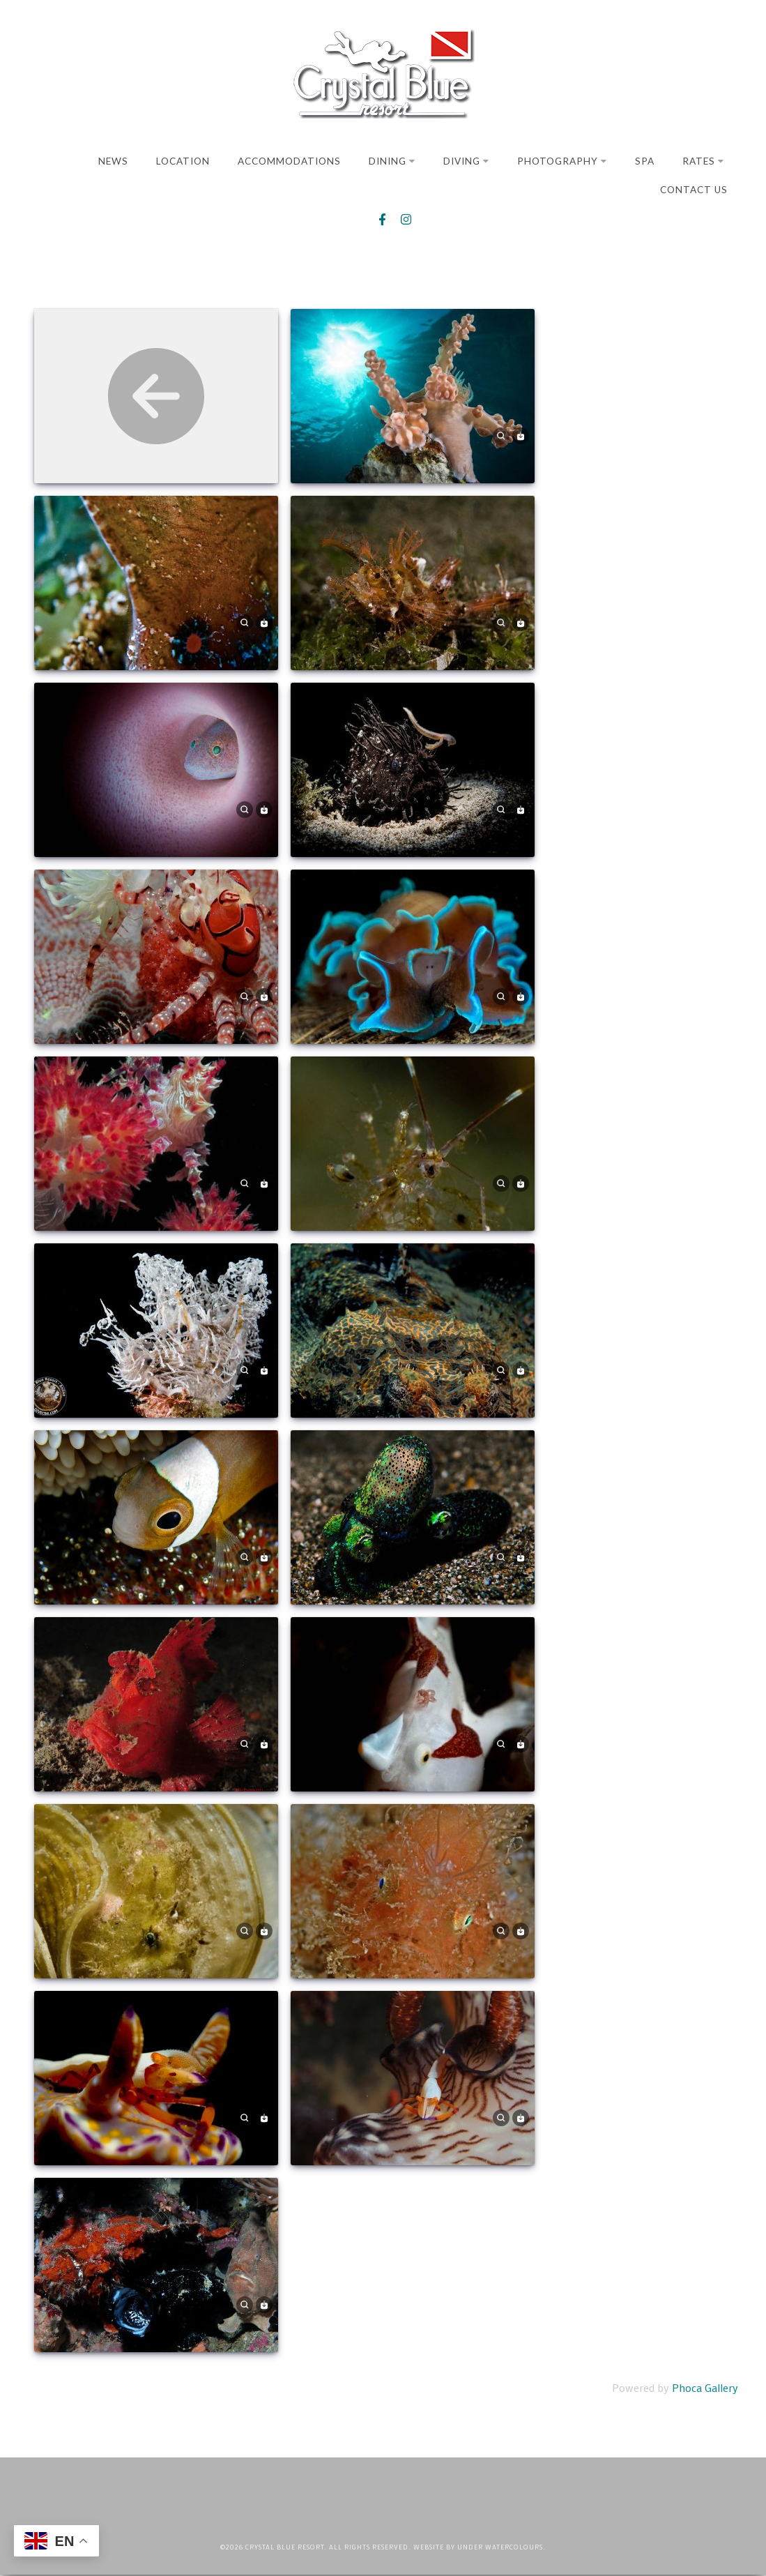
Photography (562, 161)
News (113, 161)
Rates (703, 161)
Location (183, 161)
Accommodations (289, 161)
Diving (466, 161)
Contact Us (694, 189)
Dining (392, 161)
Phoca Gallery (705, 2388)
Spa (644, 161)
